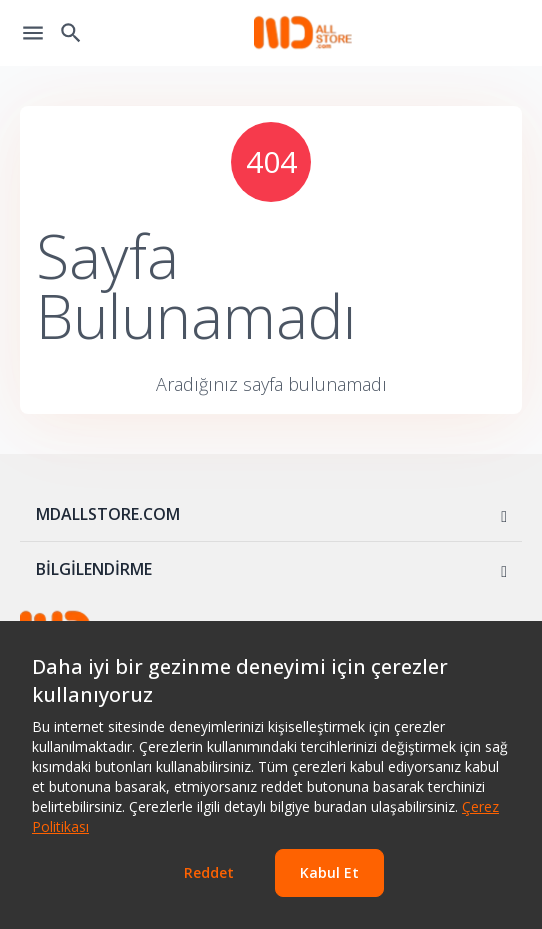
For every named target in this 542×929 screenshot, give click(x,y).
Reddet (209, 872)
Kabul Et (329, 872)
